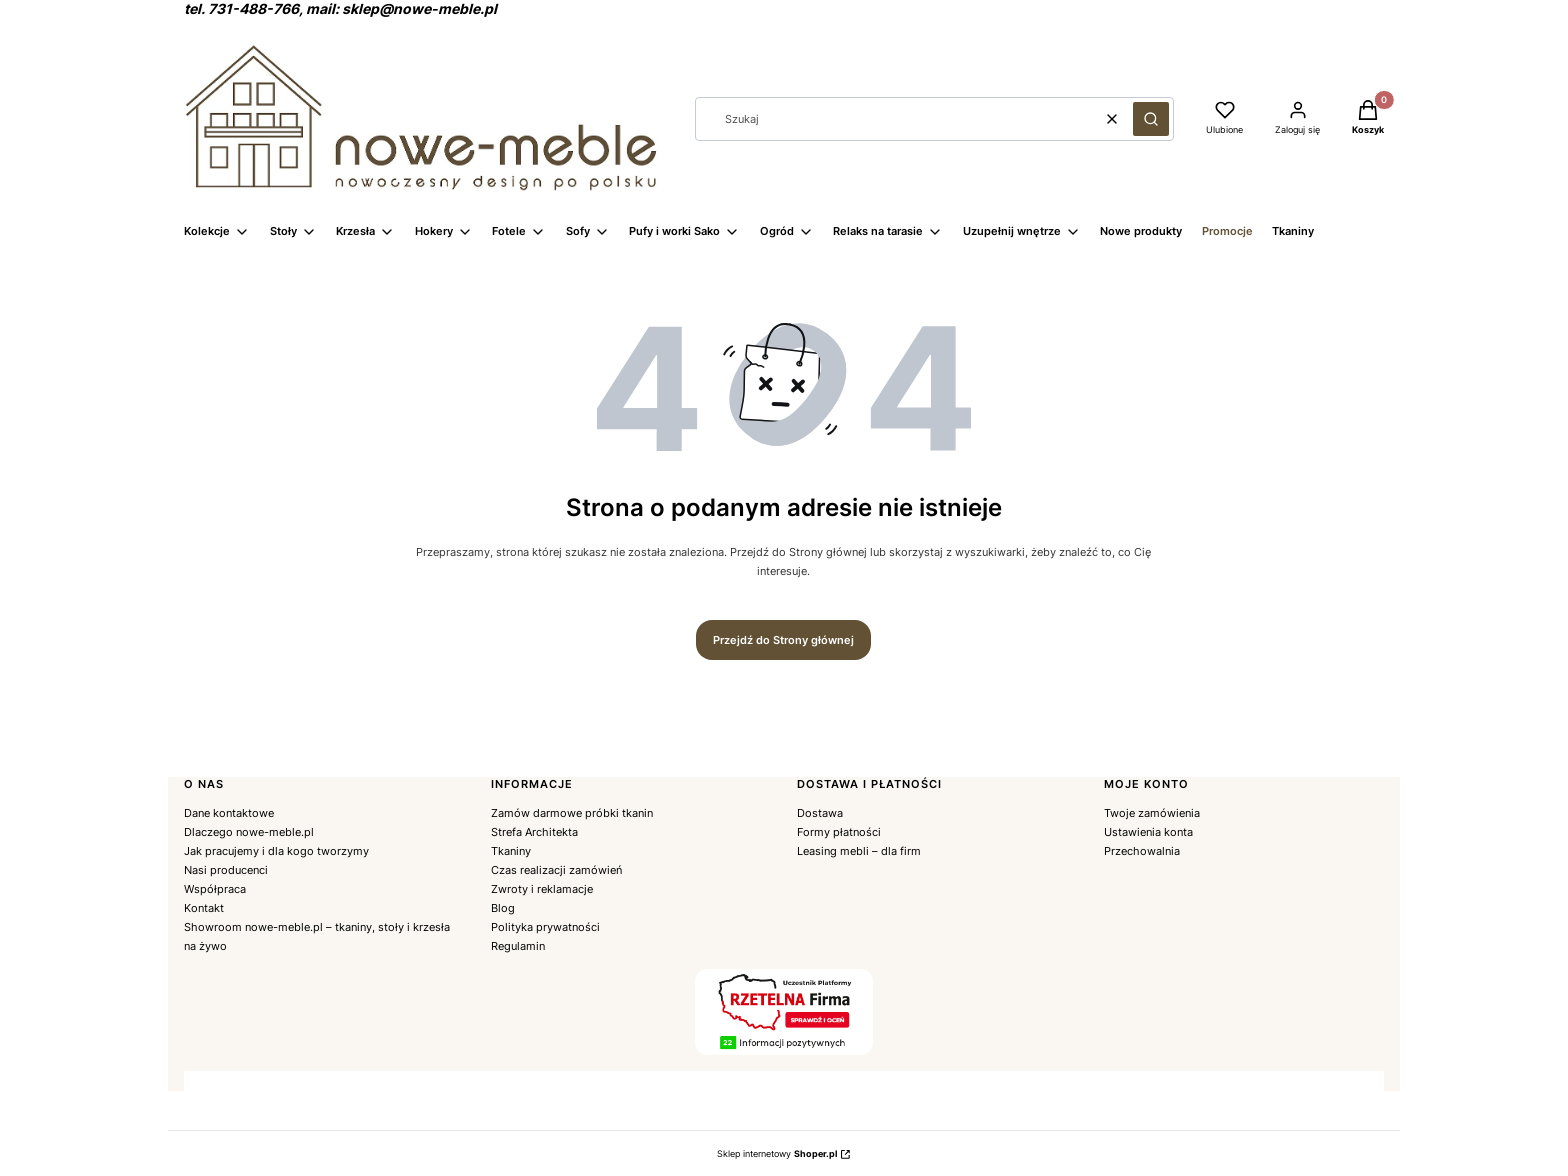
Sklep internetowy (777, 1153)
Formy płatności (839, 832)
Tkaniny (511, 851)
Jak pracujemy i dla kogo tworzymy (276, 851)
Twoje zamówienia (1152, 813)
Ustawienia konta (1148, 832)
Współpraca (215, 889)
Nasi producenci (226, 870)
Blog (503, 908)
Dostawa (820, 813)
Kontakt (204, 908)
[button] (1151, 119)
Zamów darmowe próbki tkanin (572, 813)
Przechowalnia (1142, 851)
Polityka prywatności (545, 927)
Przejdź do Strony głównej (783, 640)
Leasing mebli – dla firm (859, 851)
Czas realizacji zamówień (556, 870)
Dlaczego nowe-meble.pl (249, 832)
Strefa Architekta (534, 832)
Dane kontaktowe (229, 813)
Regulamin (518, 946)
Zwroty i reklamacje (542, 889)
